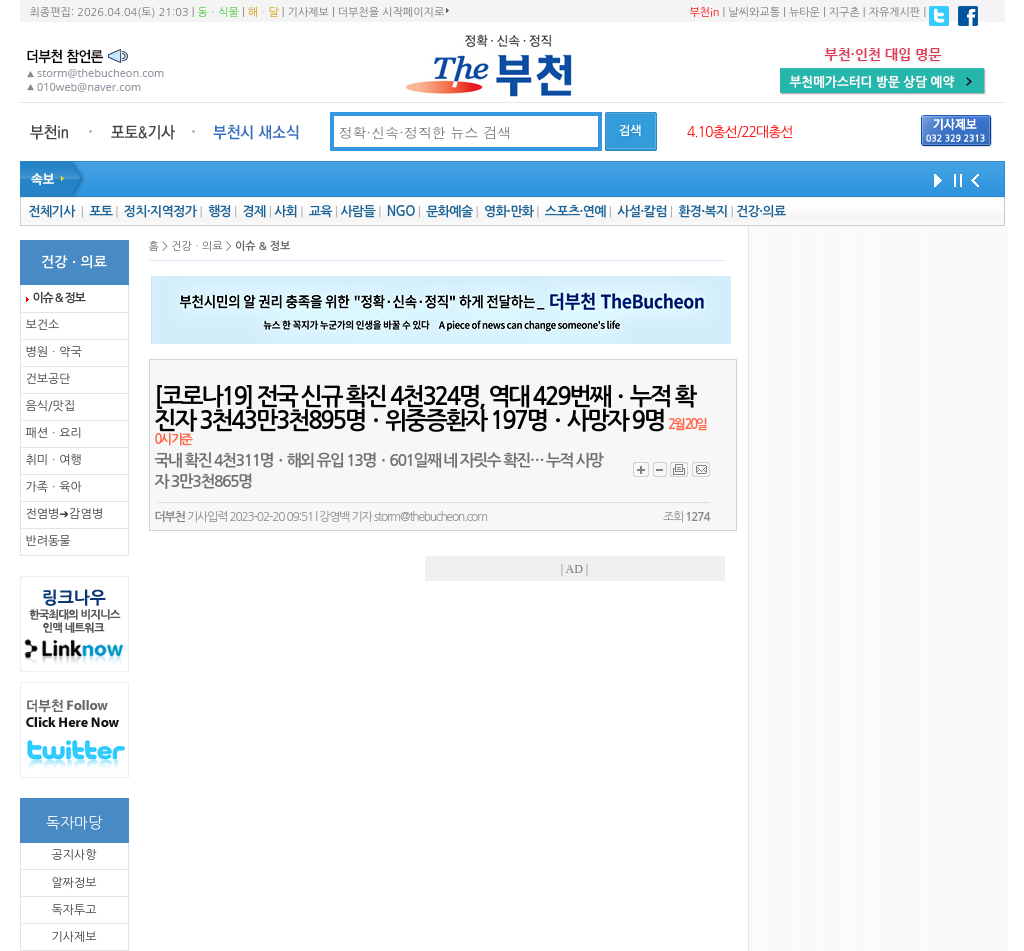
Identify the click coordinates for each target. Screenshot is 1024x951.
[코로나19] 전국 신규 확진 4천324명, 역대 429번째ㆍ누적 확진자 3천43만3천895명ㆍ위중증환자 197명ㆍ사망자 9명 (430, 415)
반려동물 (48, 541)
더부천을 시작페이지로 (393, 12)
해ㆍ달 (263, 12)
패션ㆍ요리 (54, 433)
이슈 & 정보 (59, 298)
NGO (401, 211)
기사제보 (308, 12)
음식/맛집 (51, 406)
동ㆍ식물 (218, 12)
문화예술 (449, 211)
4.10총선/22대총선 (740, 132)
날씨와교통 (754, 12)
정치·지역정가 (160, 211)
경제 (254, 211)
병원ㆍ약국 (54, 352)
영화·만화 (508, 211)
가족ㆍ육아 (54, 487)
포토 (100, 211)
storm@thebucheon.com (430, 517)
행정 (219, 211)
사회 (285, 211)
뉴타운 (804, 12)
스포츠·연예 (575, 211)
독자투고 (73, 910)
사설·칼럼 (641, 211)
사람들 (357, 211)
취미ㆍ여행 (54, 460)
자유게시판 (895, 12)
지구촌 (844, 12)
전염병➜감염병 (65, 514)
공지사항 (73, 855)
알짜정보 (73, 883)
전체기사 (51, 211)
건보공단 (48, 379)
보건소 (43, 325)
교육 (320, 211)
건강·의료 (760, 211)
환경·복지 (702, 211)
